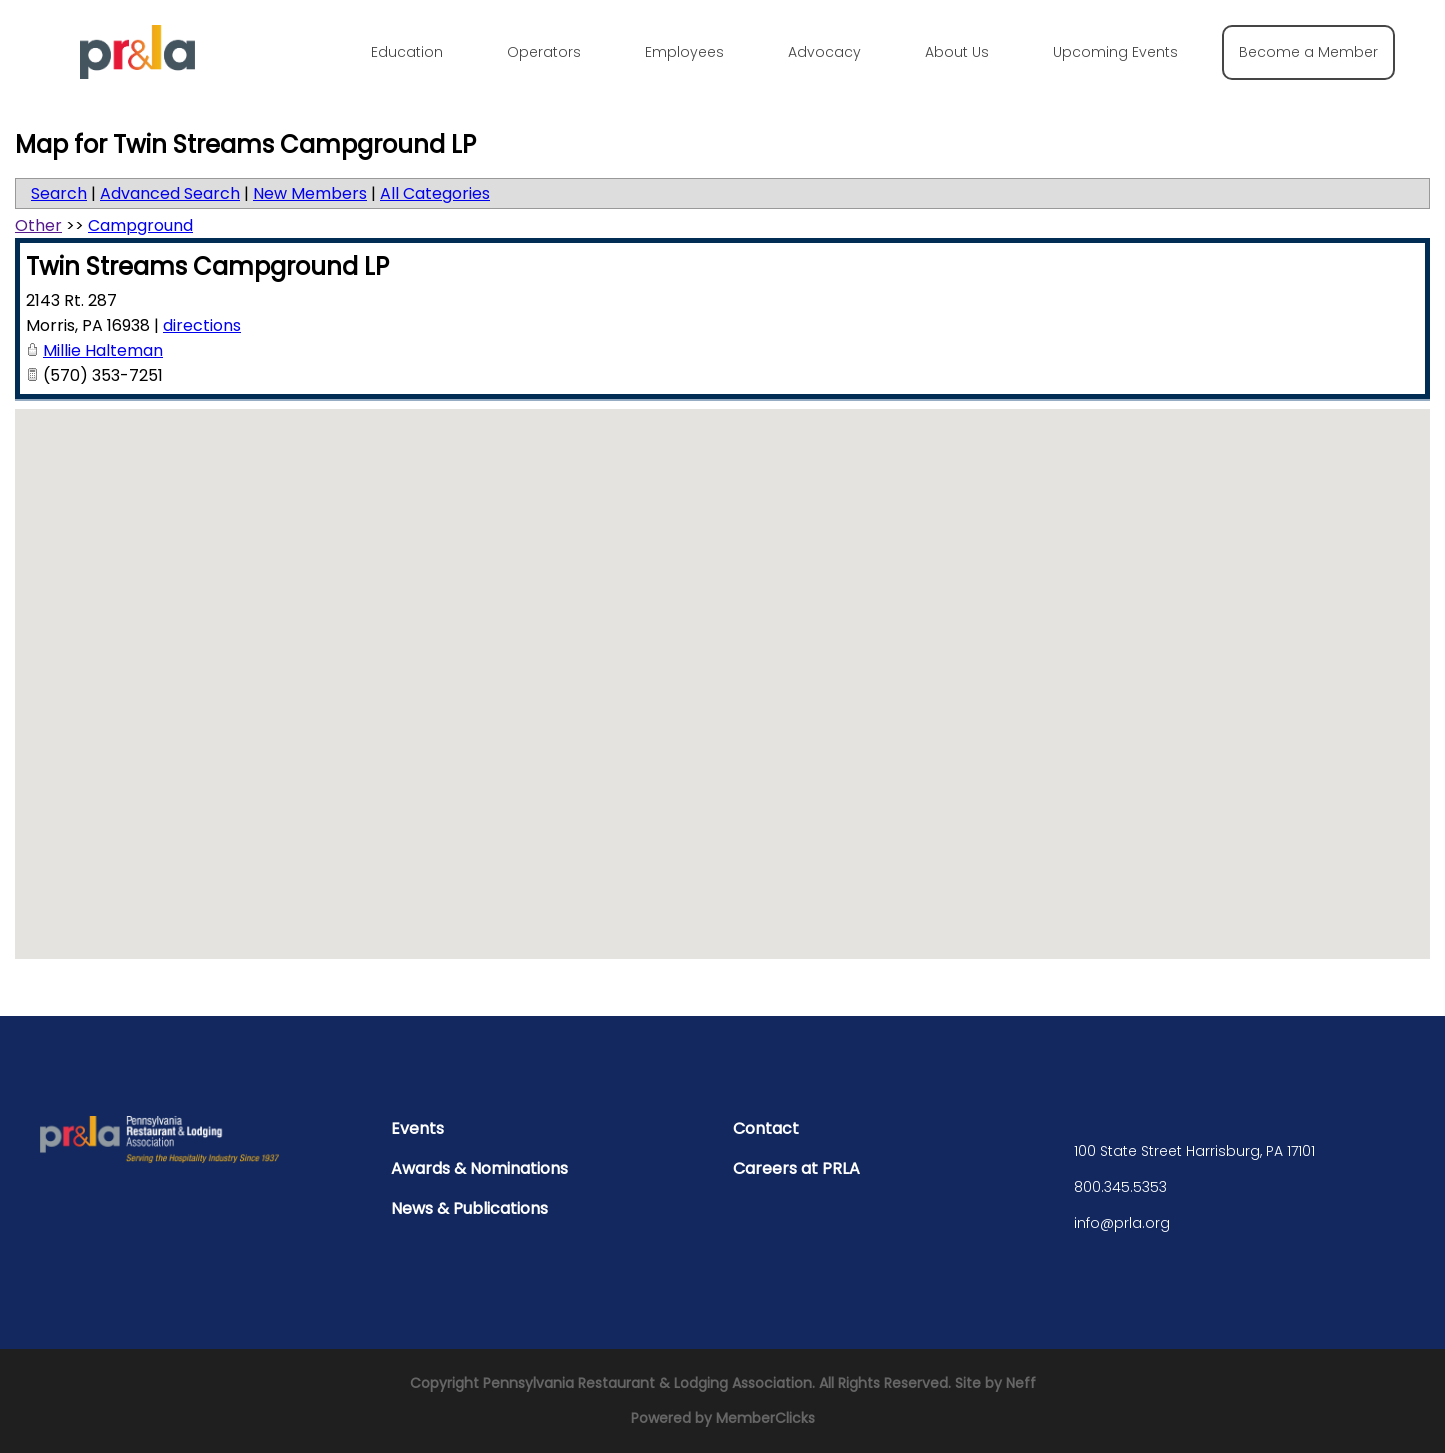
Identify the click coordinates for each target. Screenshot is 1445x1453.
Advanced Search (170, 193)
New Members (310, 193)
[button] (723, 665)
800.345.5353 (1120, 1187)
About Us (957, 52)
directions (202, 325)
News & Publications (469, 1208)
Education (407, 52)
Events (417, 1128)
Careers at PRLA (796, 1168)
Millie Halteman (103, 350)
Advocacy (824, 52)
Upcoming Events (1115, 52)
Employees (684, 52)
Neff (1021, 1383)
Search (59, 193)
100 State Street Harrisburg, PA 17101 (1194, 1151)
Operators (544, 52)
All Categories (435, 193)
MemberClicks (765, 1418)
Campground (140, 225)
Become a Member (1308, 52)
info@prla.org (1122, 1223)
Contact (766, 1128)
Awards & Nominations (479, 1168)
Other (38, 225)
